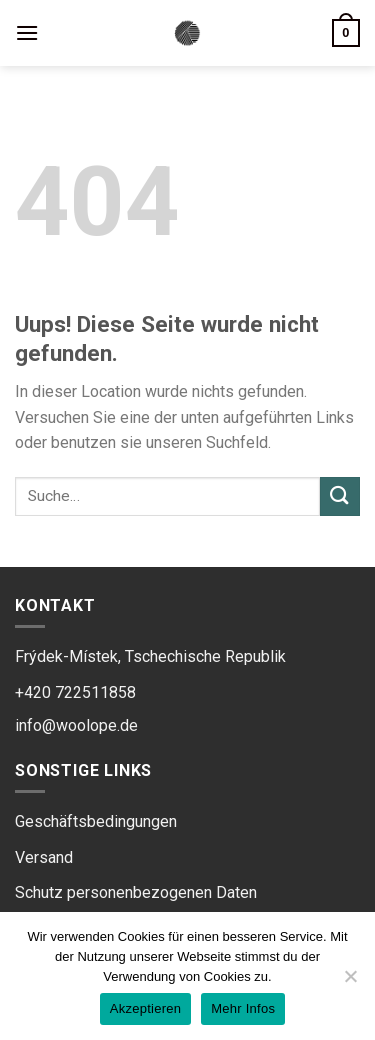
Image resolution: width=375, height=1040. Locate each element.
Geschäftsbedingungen (96, 821)
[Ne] (350, 982)
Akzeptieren (145, 1008)
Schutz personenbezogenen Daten (136, 892)
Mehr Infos (243, 1008)
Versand (44, 857)
